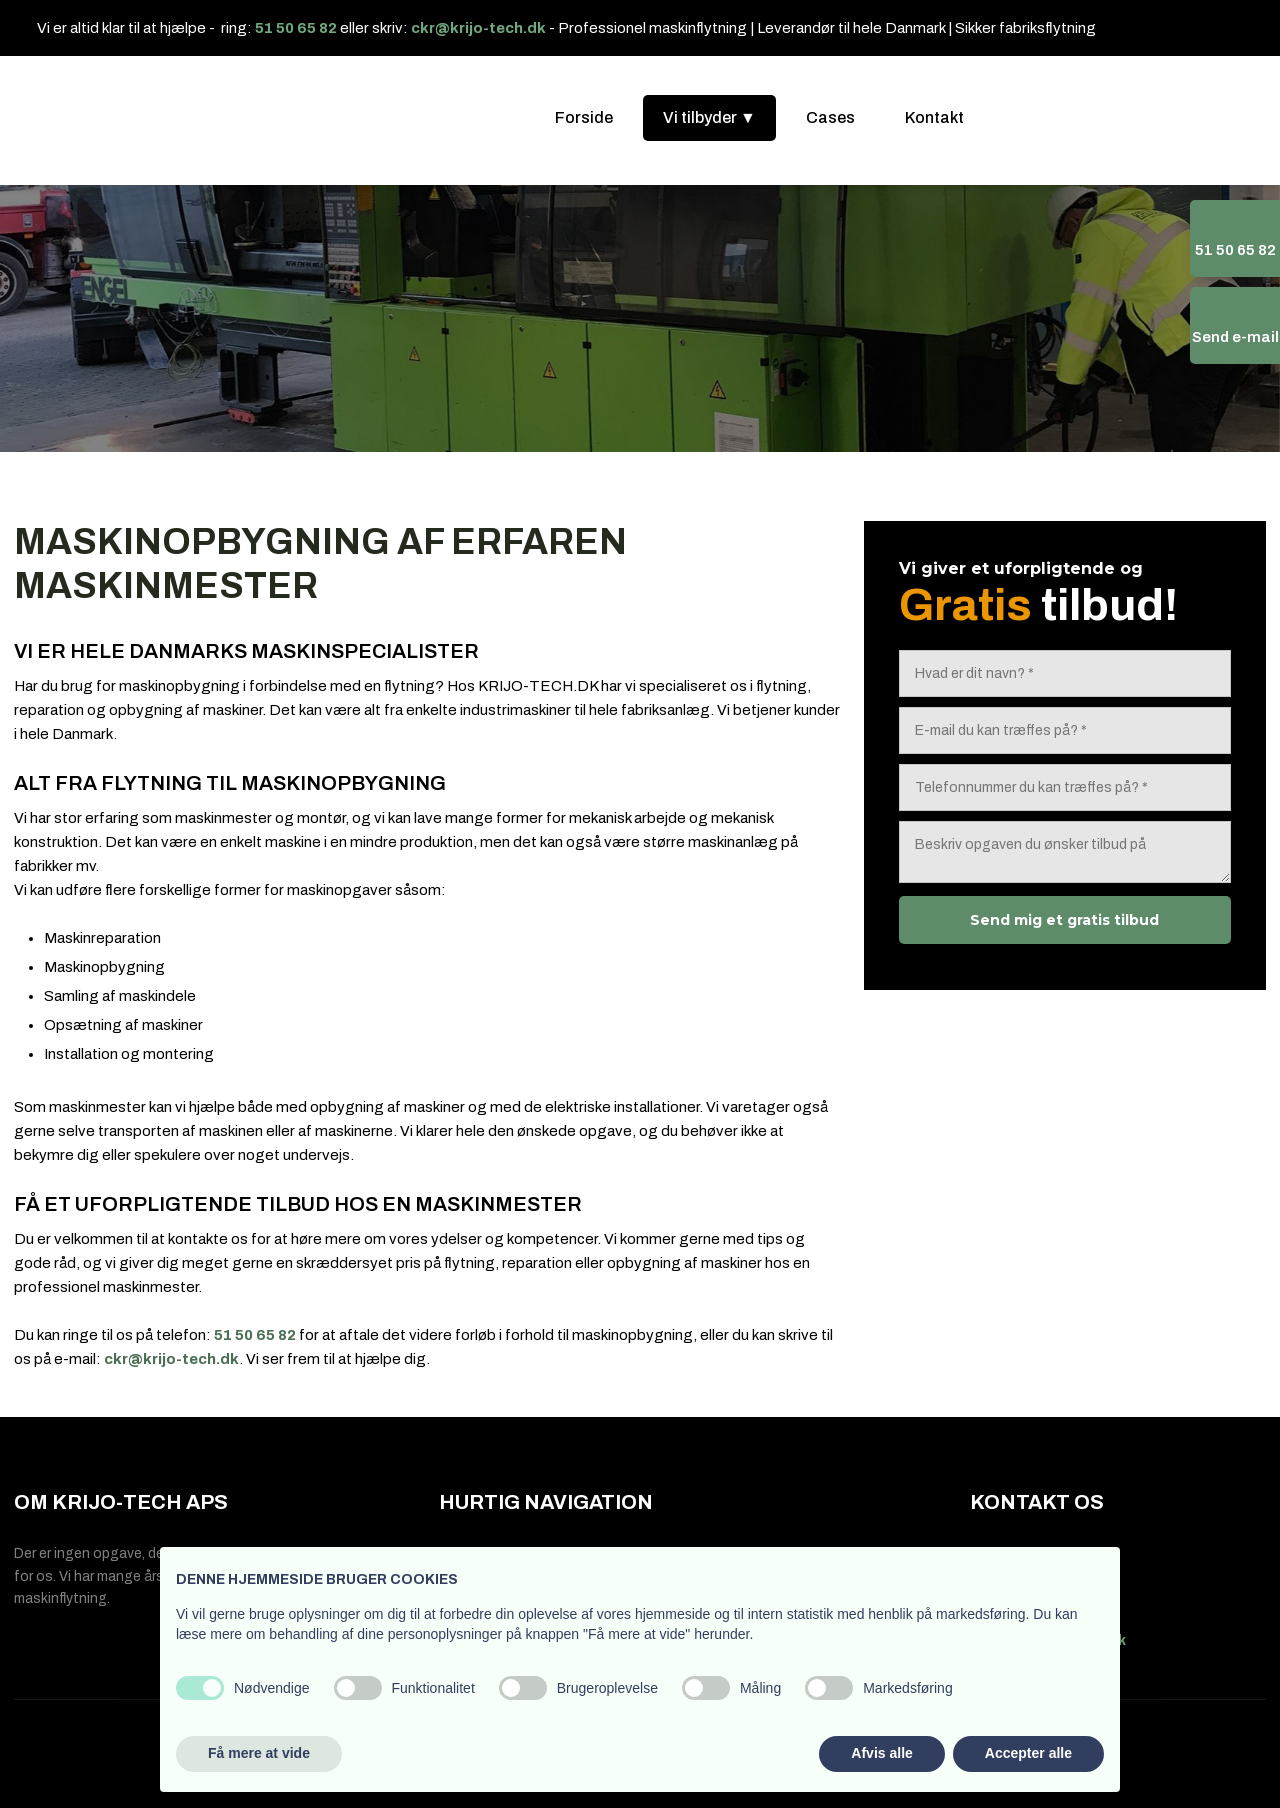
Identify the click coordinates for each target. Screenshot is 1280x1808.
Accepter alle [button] (1028, 1753)
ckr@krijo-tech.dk (478, 28)
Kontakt (934, 117)
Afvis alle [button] (881, 1753)
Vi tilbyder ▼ (709, 117)
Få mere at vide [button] (259, 1753)
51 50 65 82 (296, 28)
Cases (830, 117)
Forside (584, 117)
